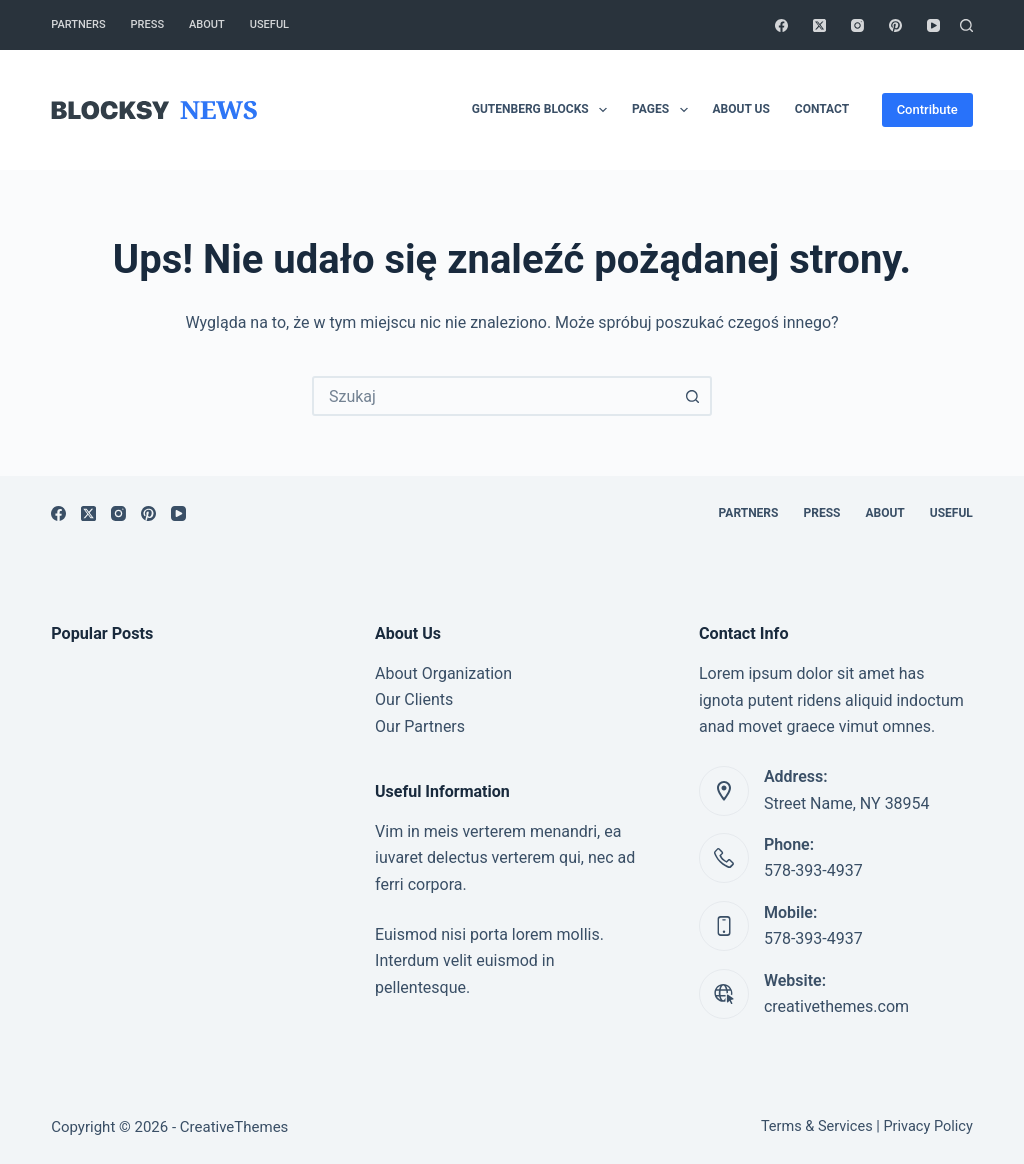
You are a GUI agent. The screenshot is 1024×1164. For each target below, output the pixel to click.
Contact (822, 109)
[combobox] (494, 396)
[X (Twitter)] (819, 25)
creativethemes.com (836, 1006)
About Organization (443, 673)
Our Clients (414, 699)
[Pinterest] (895, 25)
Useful (269, 24)
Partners (78, 24)
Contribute (927, 109)
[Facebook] (781, 25)
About (207, 24)
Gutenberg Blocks (543, 110)
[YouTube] (933, 25)
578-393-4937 (813, 870)
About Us (741, 109)
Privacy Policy (927, 1126)
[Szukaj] (966, 25)
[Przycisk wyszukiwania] (692, 396)
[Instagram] (857, 25)
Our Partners (420, 726)
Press (147, 24)
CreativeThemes (234, 1127)
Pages (663, 110)
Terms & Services (817, 1126)
